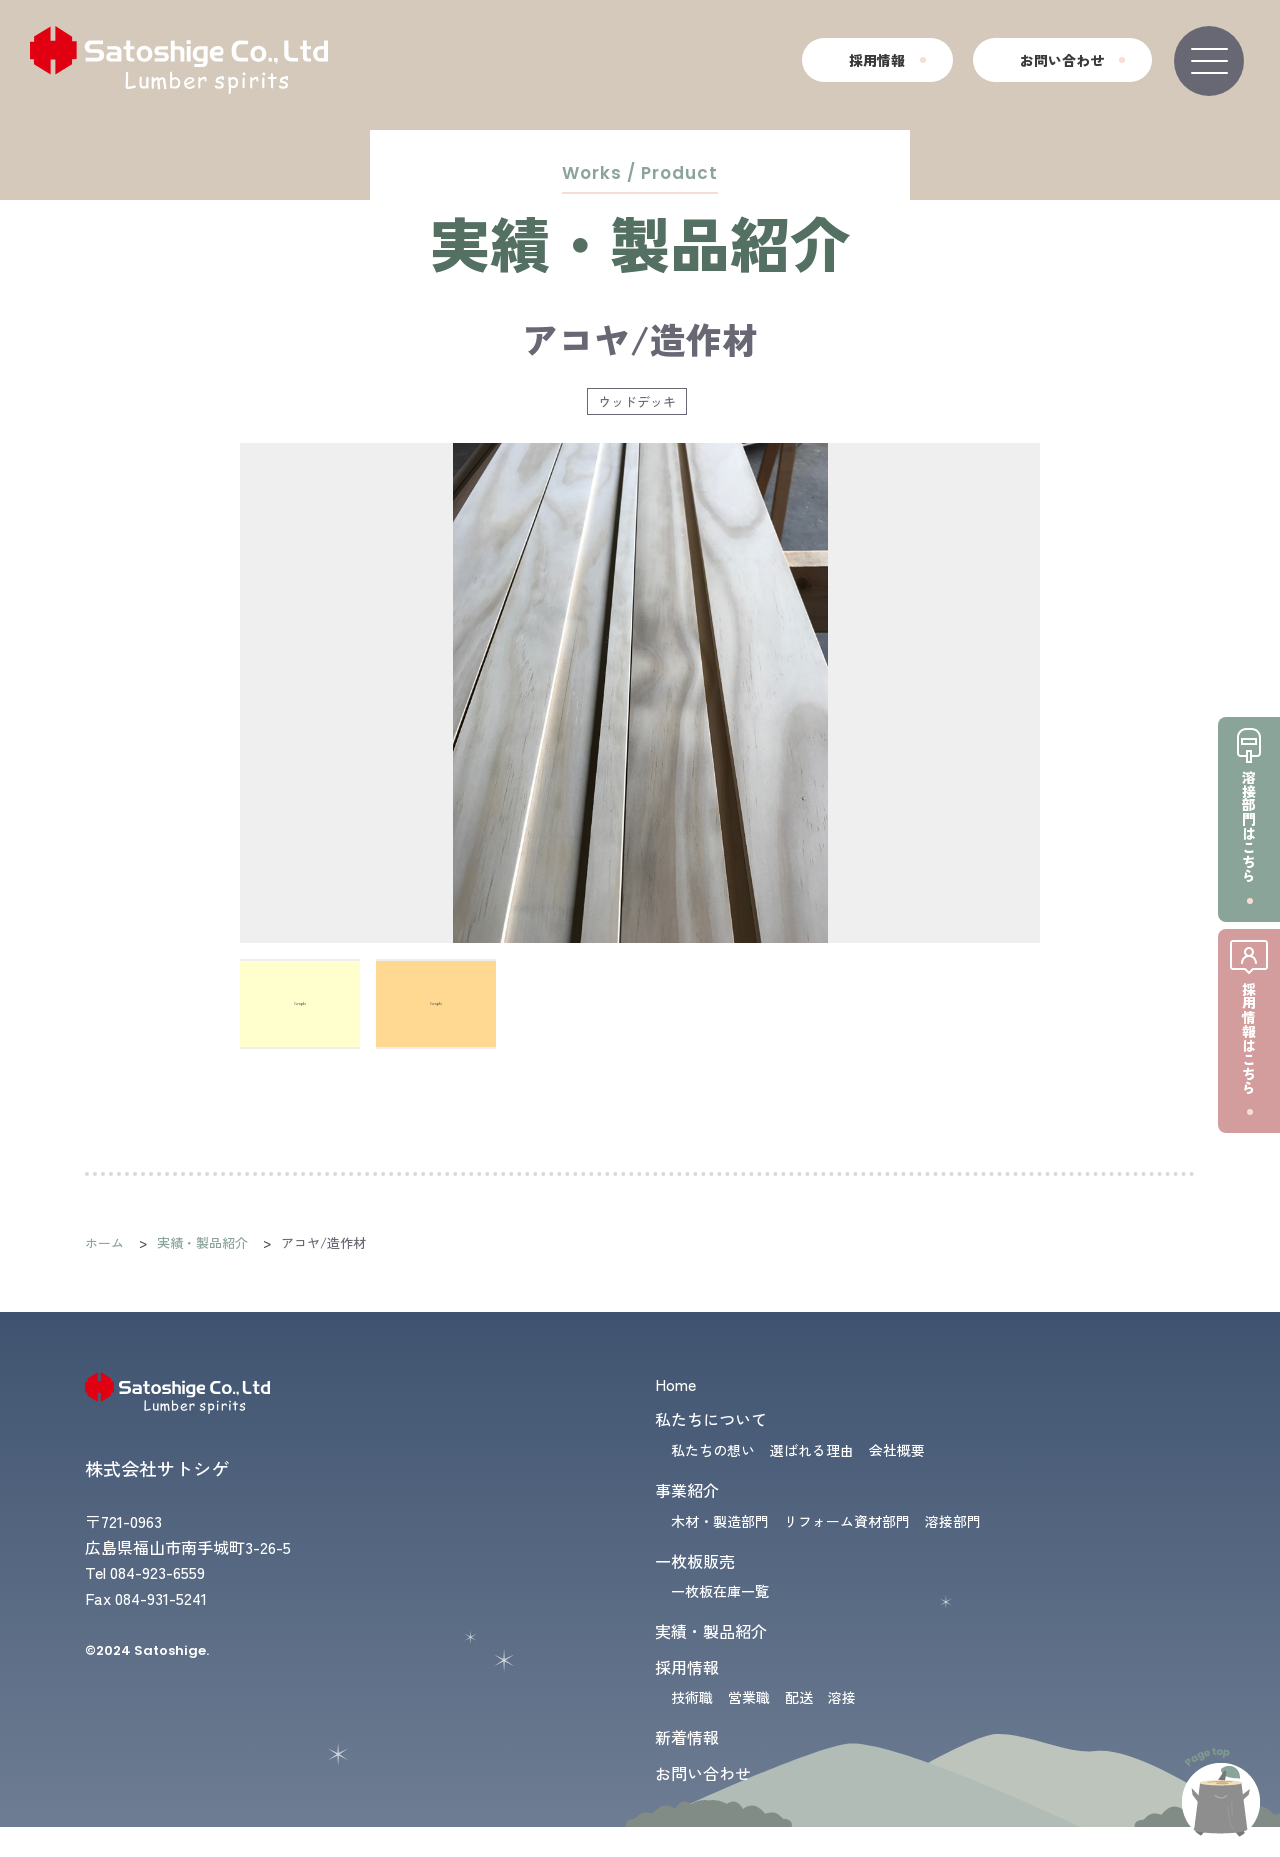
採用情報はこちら (1249, 1038)
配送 (799, 1697)
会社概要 (897, 1450)
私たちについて (711, 1419)
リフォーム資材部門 (847, 1521)
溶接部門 (953, 1521)
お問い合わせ (1062, 60)
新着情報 (687, 1737)
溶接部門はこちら (1249, 826)
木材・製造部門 (720, 1521)
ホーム (104, 1242)
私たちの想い (713, 1450)
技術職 (692, 1697)
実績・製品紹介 (202, 1242)
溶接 (842, 1697)
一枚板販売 (695, 1561)
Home (675, 1384)
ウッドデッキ (637, 401)
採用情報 (877, 60)
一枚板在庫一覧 (720, 1591)
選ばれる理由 (812, 1450)
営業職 (749, 1697)
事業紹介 (687, 1490)
